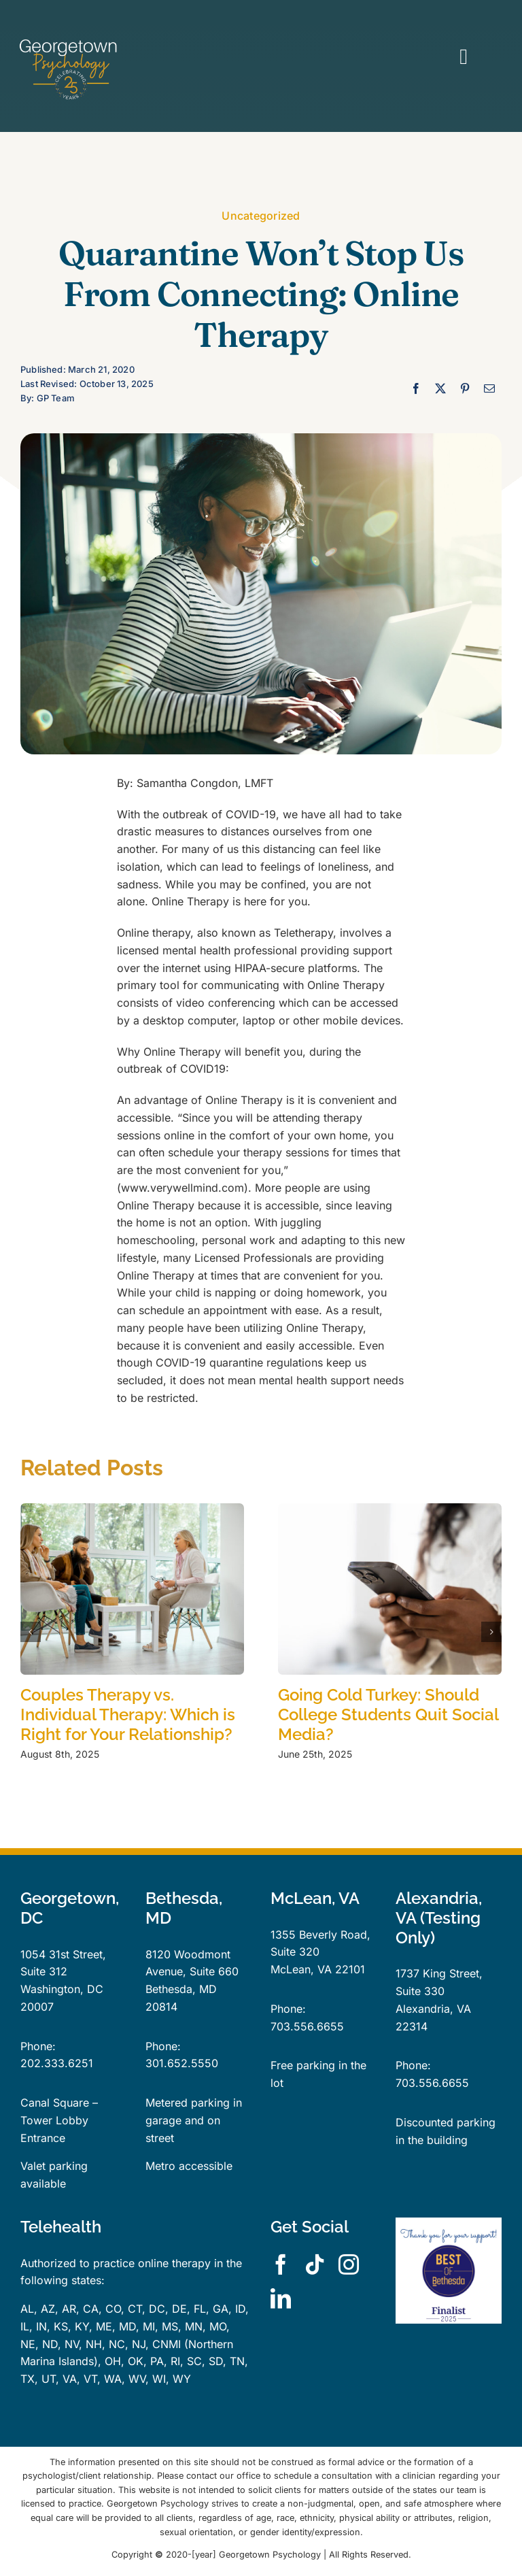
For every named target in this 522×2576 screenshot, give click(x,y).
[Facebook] (416, 389)
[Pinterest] (465, 389)
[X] (440, 389)
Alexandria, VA (433, 2008)
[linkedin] (281, 2298)
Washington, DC (61, 1989)
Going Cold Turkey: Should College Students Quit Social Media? (388, 1714)
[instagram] (348, 2264)
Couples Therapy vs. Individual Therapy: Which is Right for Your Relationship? (127, 1714)
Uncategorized (261, 215)
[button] (30, 1632)
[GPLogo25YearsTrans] (69, 43)
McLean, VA (301, 1969)
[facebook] (281, 2264)
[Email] (489, 389)
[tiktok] (314, 2264)
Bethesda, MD (181, 1989)
